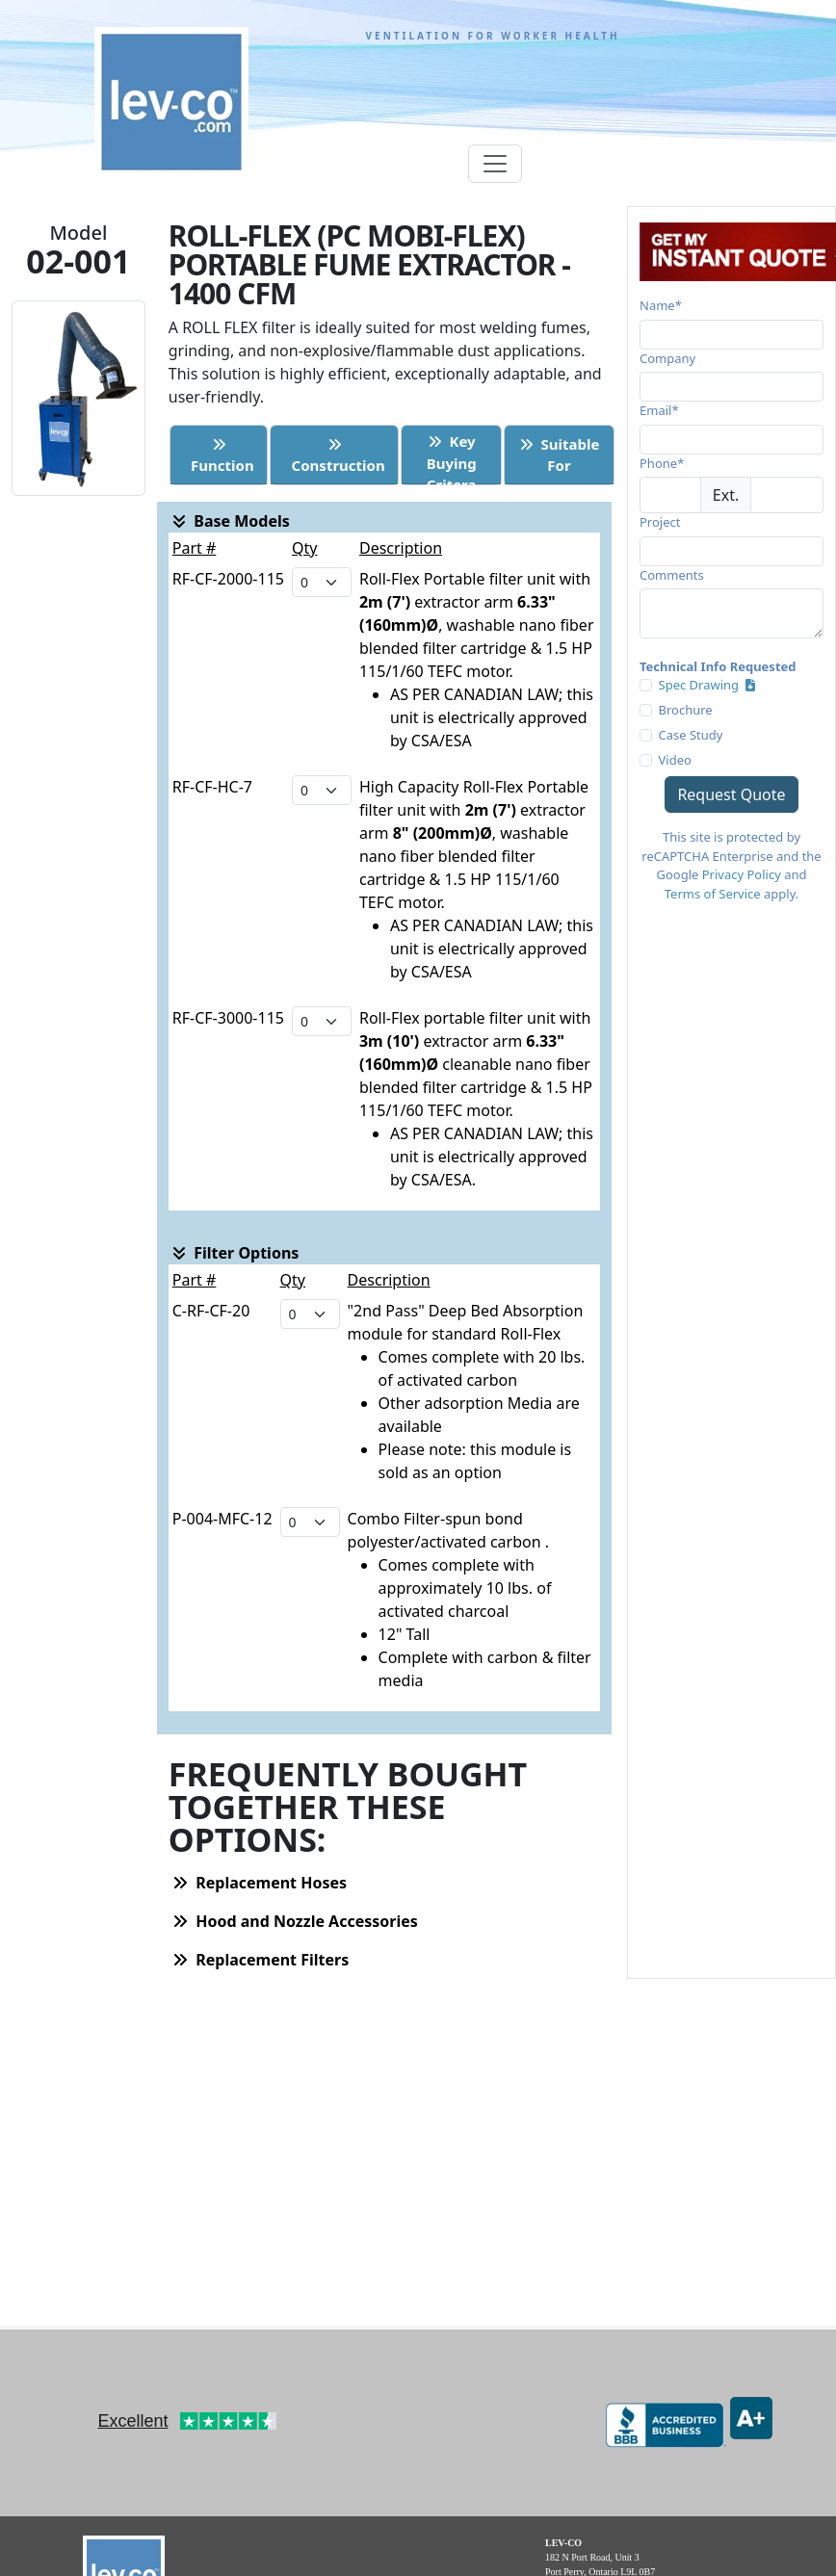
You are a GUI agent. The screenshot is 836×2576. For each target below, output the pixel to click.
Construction (334, 456)
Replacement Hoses (259, 1882)
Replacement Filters (260, 1959)
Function (218, 456)
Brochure (686, 709)
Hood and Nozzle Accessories (295, 1921)
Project (660, 522)
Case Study (691, 734)
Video (675, 759)
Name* (661, 305)
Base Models (231, 521)
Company (667, 358)
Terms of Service (713, 893)
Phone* (662, 463)
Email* (659, 410)
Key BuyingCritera (452, 457)
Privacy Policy (741, 874)
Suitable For (559, 455)
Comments (672, 575)
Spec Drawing (707, 684)
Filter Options (235, 1252)
